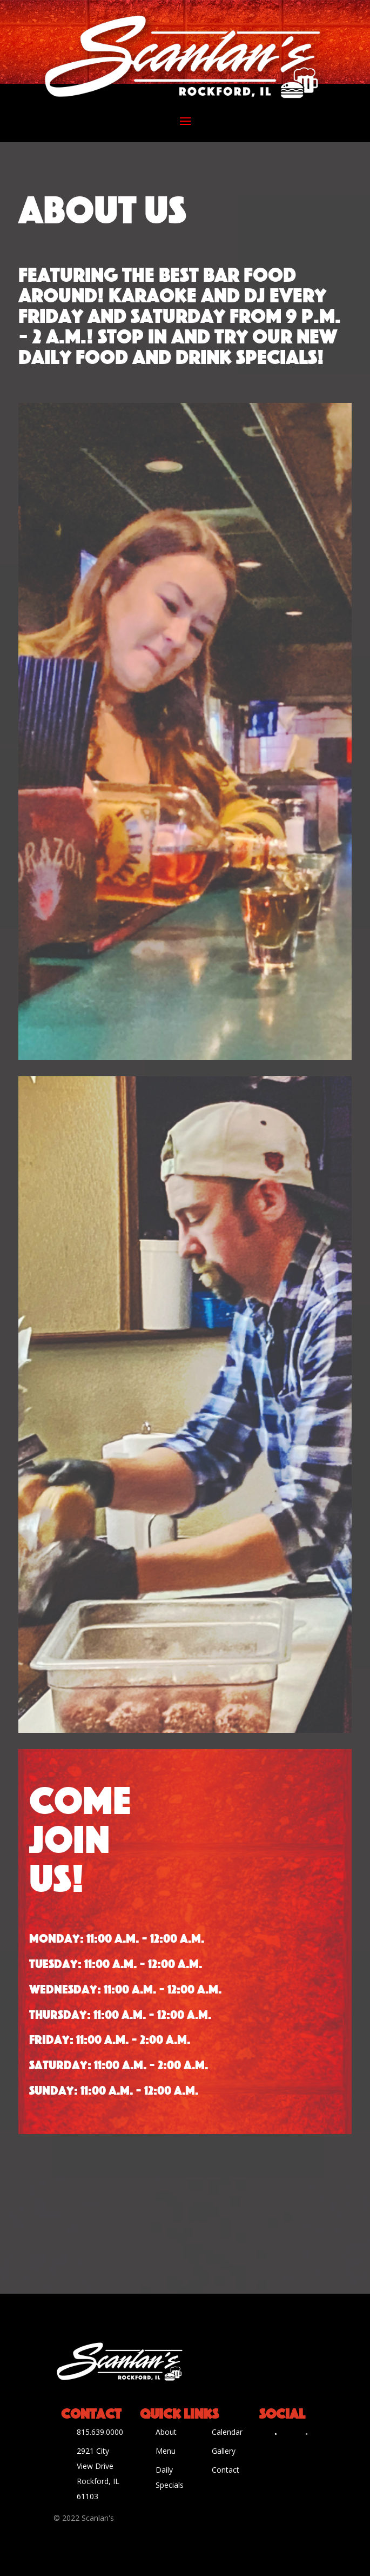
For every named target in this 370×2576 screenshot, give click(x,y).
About (166, 2432)
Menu (166, 2451)
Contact (225, 2470)
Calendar (227, 2432)
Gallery (224, 2451)
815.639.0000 (100, 2432)
